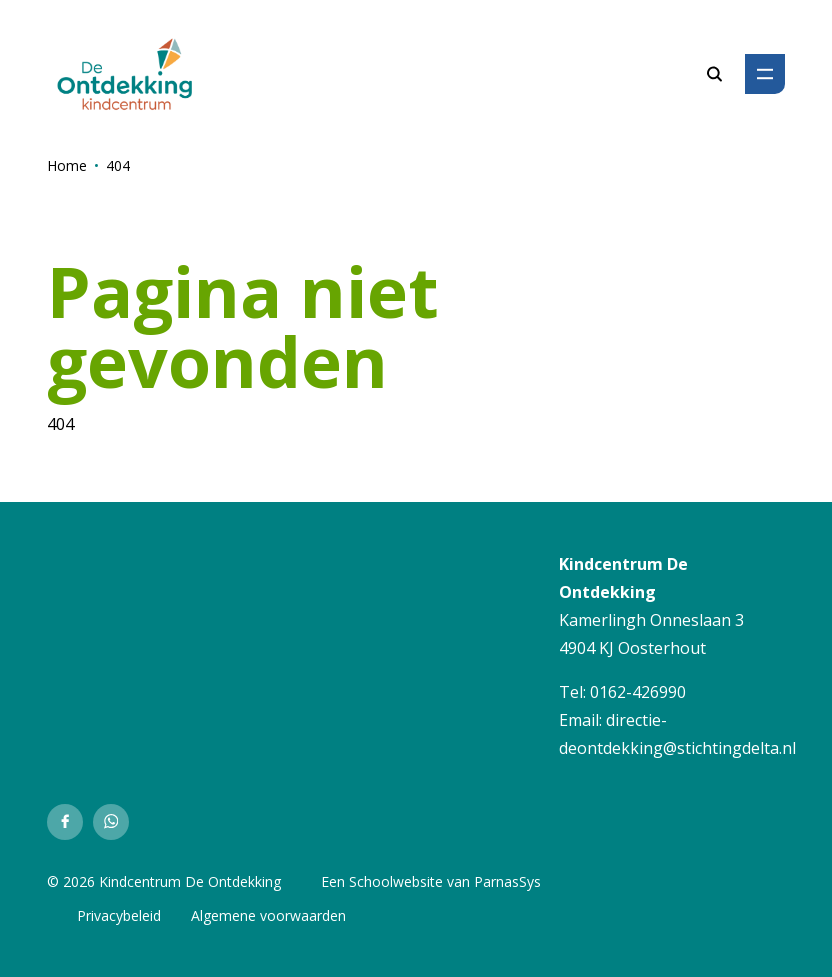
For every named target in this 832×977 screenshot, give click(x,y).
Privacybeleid (119, 915)
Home (67, 165)
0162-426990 (638, 692)
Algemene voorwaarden (268, 915)
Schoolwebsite (396, 881)
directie (633, 720)
